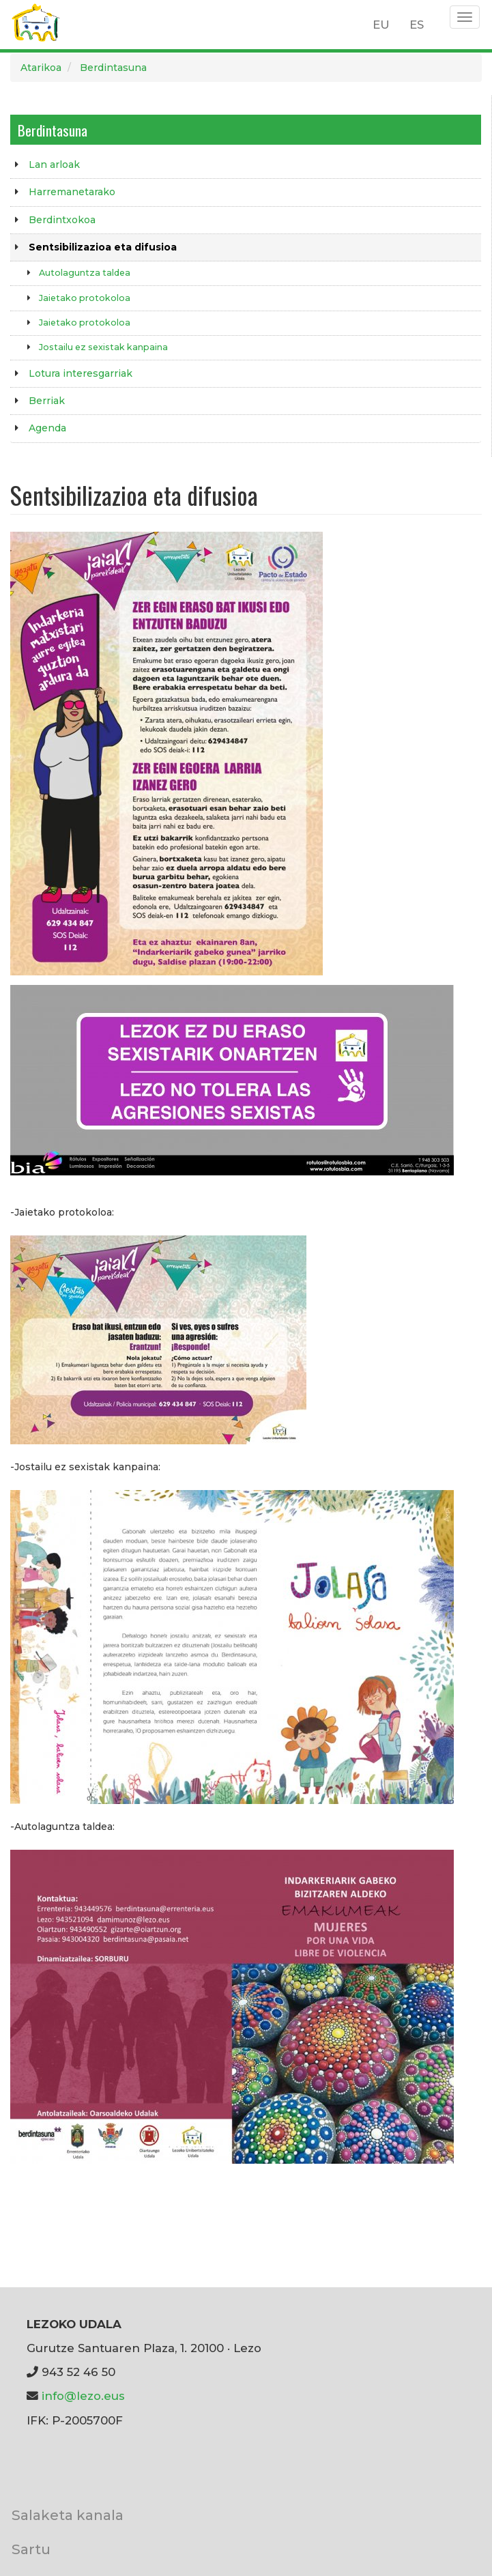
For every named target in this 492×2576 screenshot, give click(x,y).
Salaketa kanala (68, 2514)
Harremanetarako (72, 192)
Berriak (47, 401)
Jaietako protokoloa (84, 298)
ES (416, 24)
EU (381, 24)
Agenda (47, 428)
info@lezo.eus (83, 2396)
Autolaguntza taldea (84, 273)
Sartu (31, 2549)
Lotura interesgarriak (80, 373)
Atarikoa (40, 67)
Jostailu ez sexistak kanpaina (103, 347)
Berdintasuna (113, 67)
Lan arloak (54, 164)
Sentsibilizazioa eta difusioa (103, 247)
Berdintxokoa (62, 220)
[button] (166, 752)
